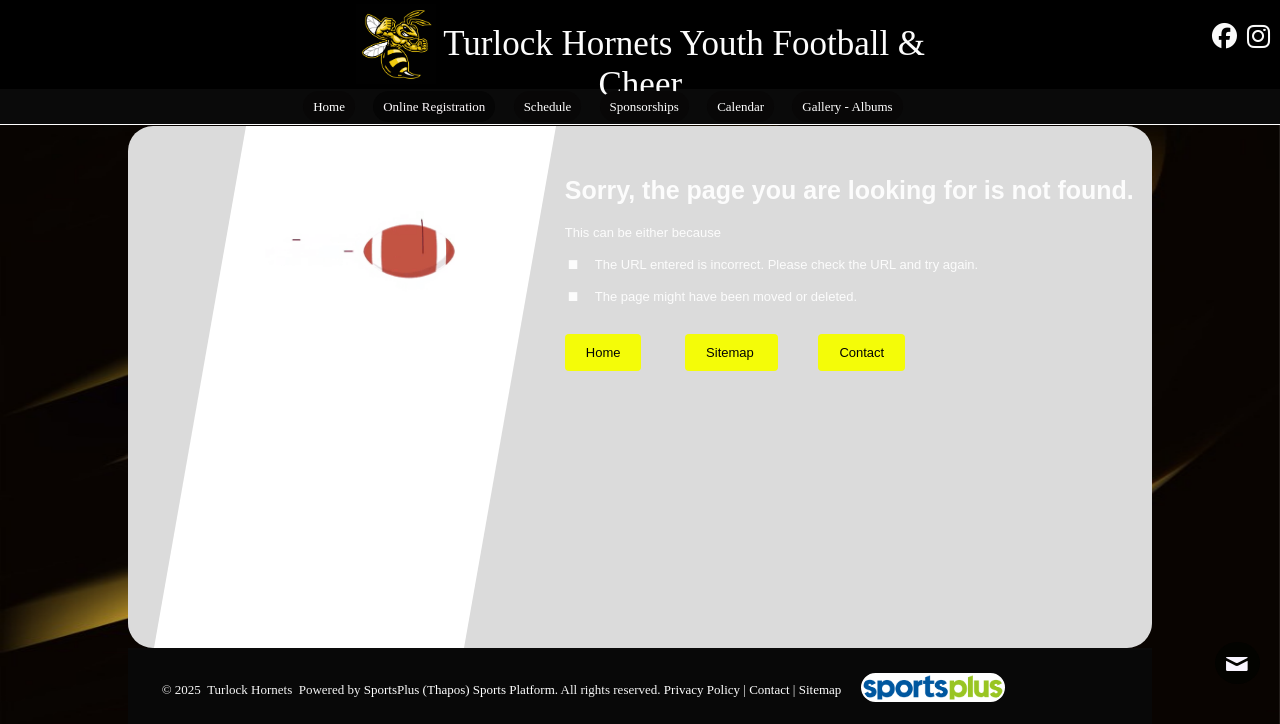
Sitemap (820, 689)
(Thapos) (446, 689)
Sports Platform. (515, 689)
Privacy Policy (702, 689)
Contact (769, 689)
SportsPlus (392, 689)
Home (603, 352)
